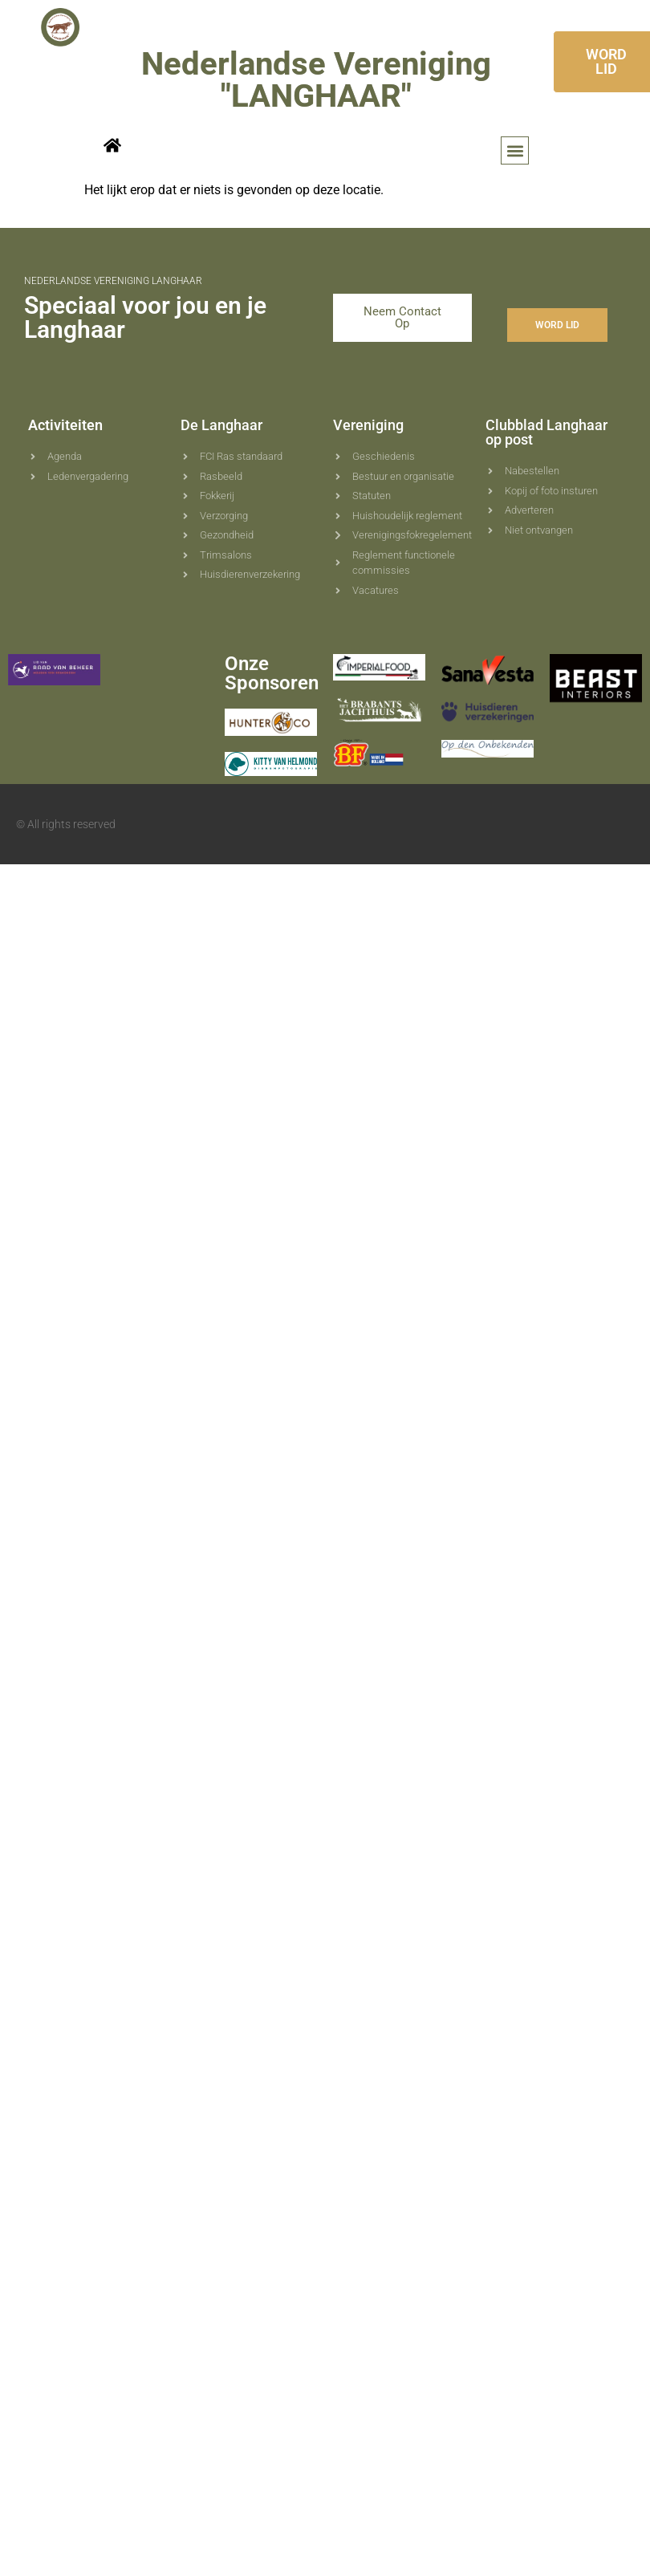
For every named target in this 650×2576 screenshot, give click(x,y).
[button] (515, 150)
